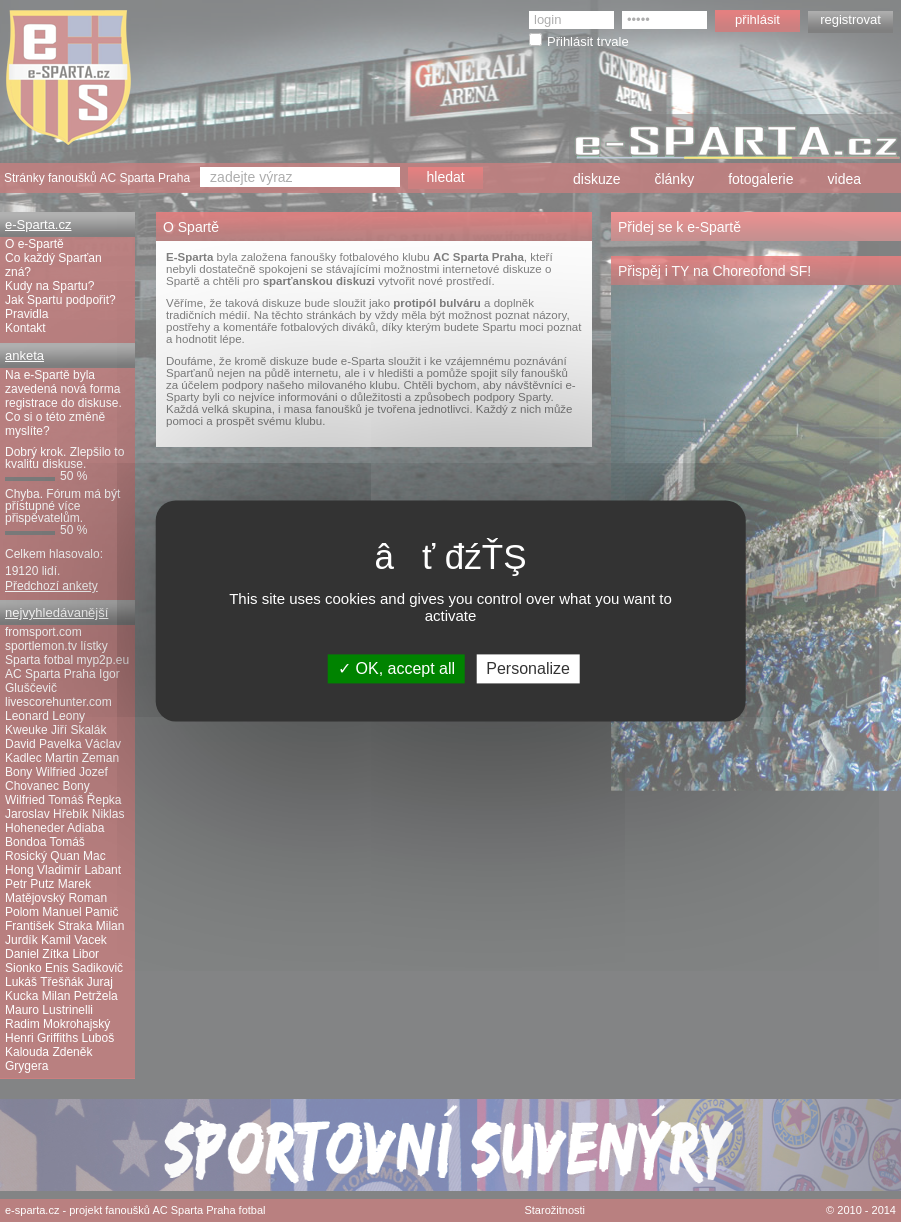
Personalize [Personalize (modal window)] (528, 668)
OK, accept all (396, 668)
